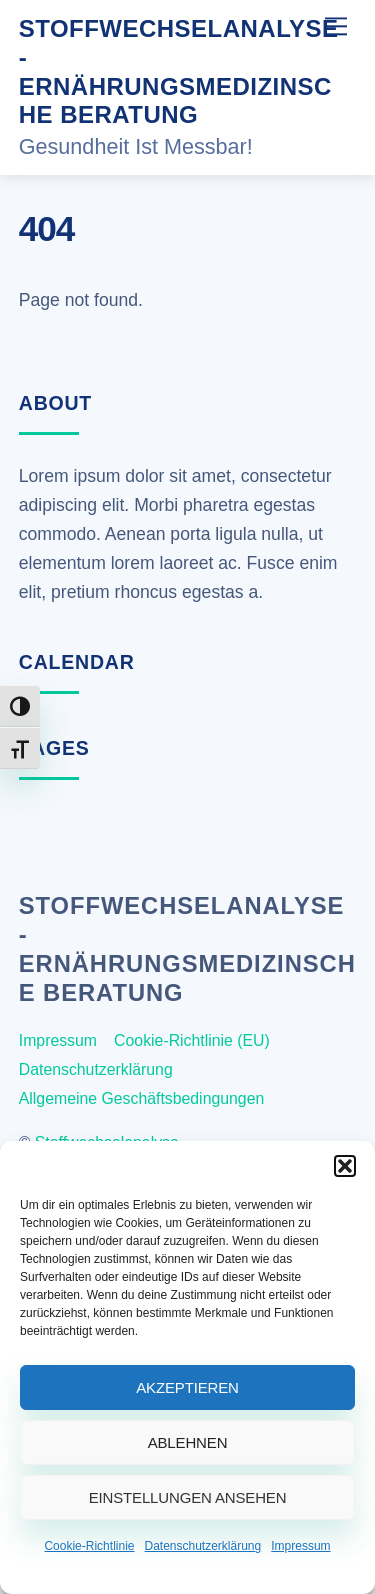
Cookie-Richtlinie (89, 1546)
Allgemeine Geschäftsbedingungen (142, 1098)
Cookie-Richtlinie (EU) (192, 1040)
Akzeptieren (187, 1387)
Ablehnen (188, 1442)
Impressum (300, 1546)
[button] (345, 1166)
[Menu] (336, 26)
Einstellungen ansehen (188, 1497)
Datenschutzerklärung (202, 1546)
